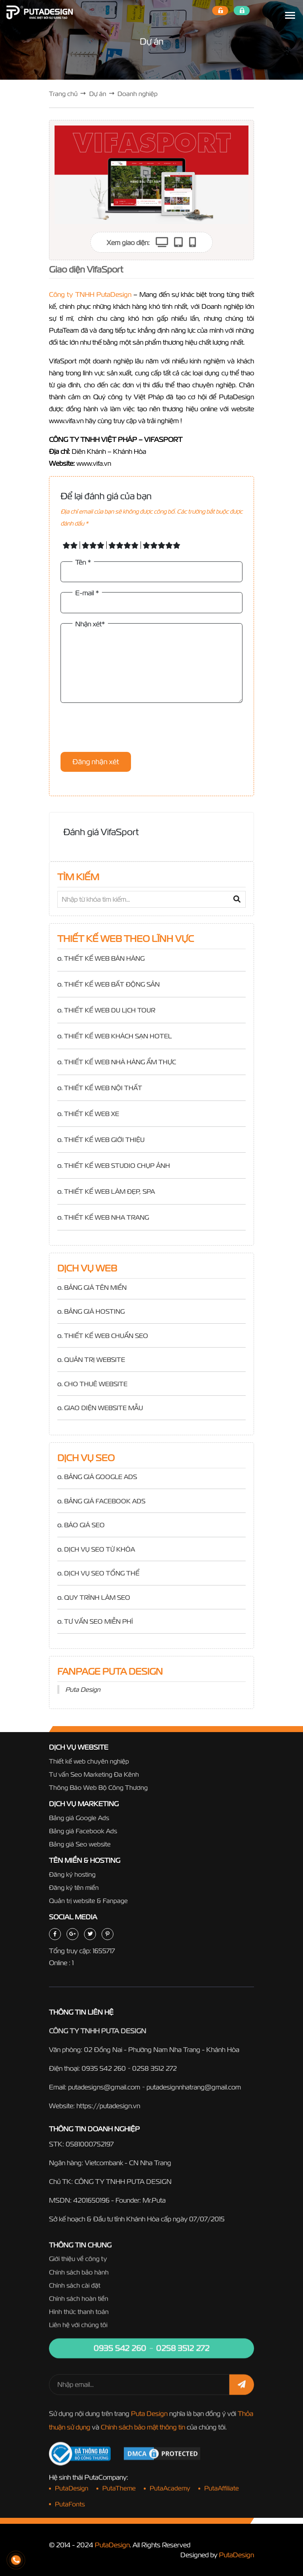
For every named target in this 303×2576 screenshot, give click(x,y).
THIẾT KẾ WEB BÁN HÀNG (104, 958)
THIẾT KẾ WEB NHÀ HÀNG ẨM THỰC (120, 1061)
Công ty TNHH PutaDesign (90, 294)
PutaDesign (112, 2545)
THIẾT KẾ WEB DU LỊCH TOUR (109, 1010)
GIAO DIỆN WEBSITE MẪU (103, 1407)
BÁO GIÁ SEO (84, 1524)
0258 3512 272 (154, 2075)
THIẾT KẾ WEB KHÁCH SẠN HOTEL (118, 1036)
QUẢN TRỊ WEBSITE (94, 1359)
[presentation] (121, 728)
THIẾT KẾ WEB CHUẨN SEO (106, 1335)
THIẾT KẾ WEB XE (91, 1113)
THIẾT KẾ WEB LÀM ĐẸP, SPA (109, 1191)
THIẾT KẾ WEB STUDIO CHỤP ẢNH (117, 1165)
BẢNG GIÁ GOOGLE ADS (100, 1476)
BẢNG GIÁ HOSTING (94, 1311)
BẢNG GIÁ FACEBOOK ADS (104, 1501)
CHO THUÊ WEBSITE (95, 1383)
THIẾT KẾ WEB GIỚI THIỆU (104, 1139)
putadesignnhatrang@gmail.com (194, 2094)
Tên (83, 562)
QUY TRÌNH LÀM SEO (97, 1597)
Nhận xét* (90, 624)
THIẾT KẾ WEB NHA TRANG (106, 1217)
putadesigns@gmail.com (104, 2094)
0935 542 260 (104, 2075)
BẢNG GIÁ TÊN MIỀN (95, 1287)
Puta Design (82, 1689)
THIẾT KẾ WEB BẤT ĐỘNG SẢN (112, 984)
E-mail (87, 592)
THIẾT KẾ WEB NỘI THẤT (103, 1087)
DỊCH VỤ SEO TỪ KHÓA (99, 1549)
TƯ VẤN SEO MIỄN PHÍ (98, 1621)
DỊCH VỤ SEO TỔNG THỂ (101, 1573)
